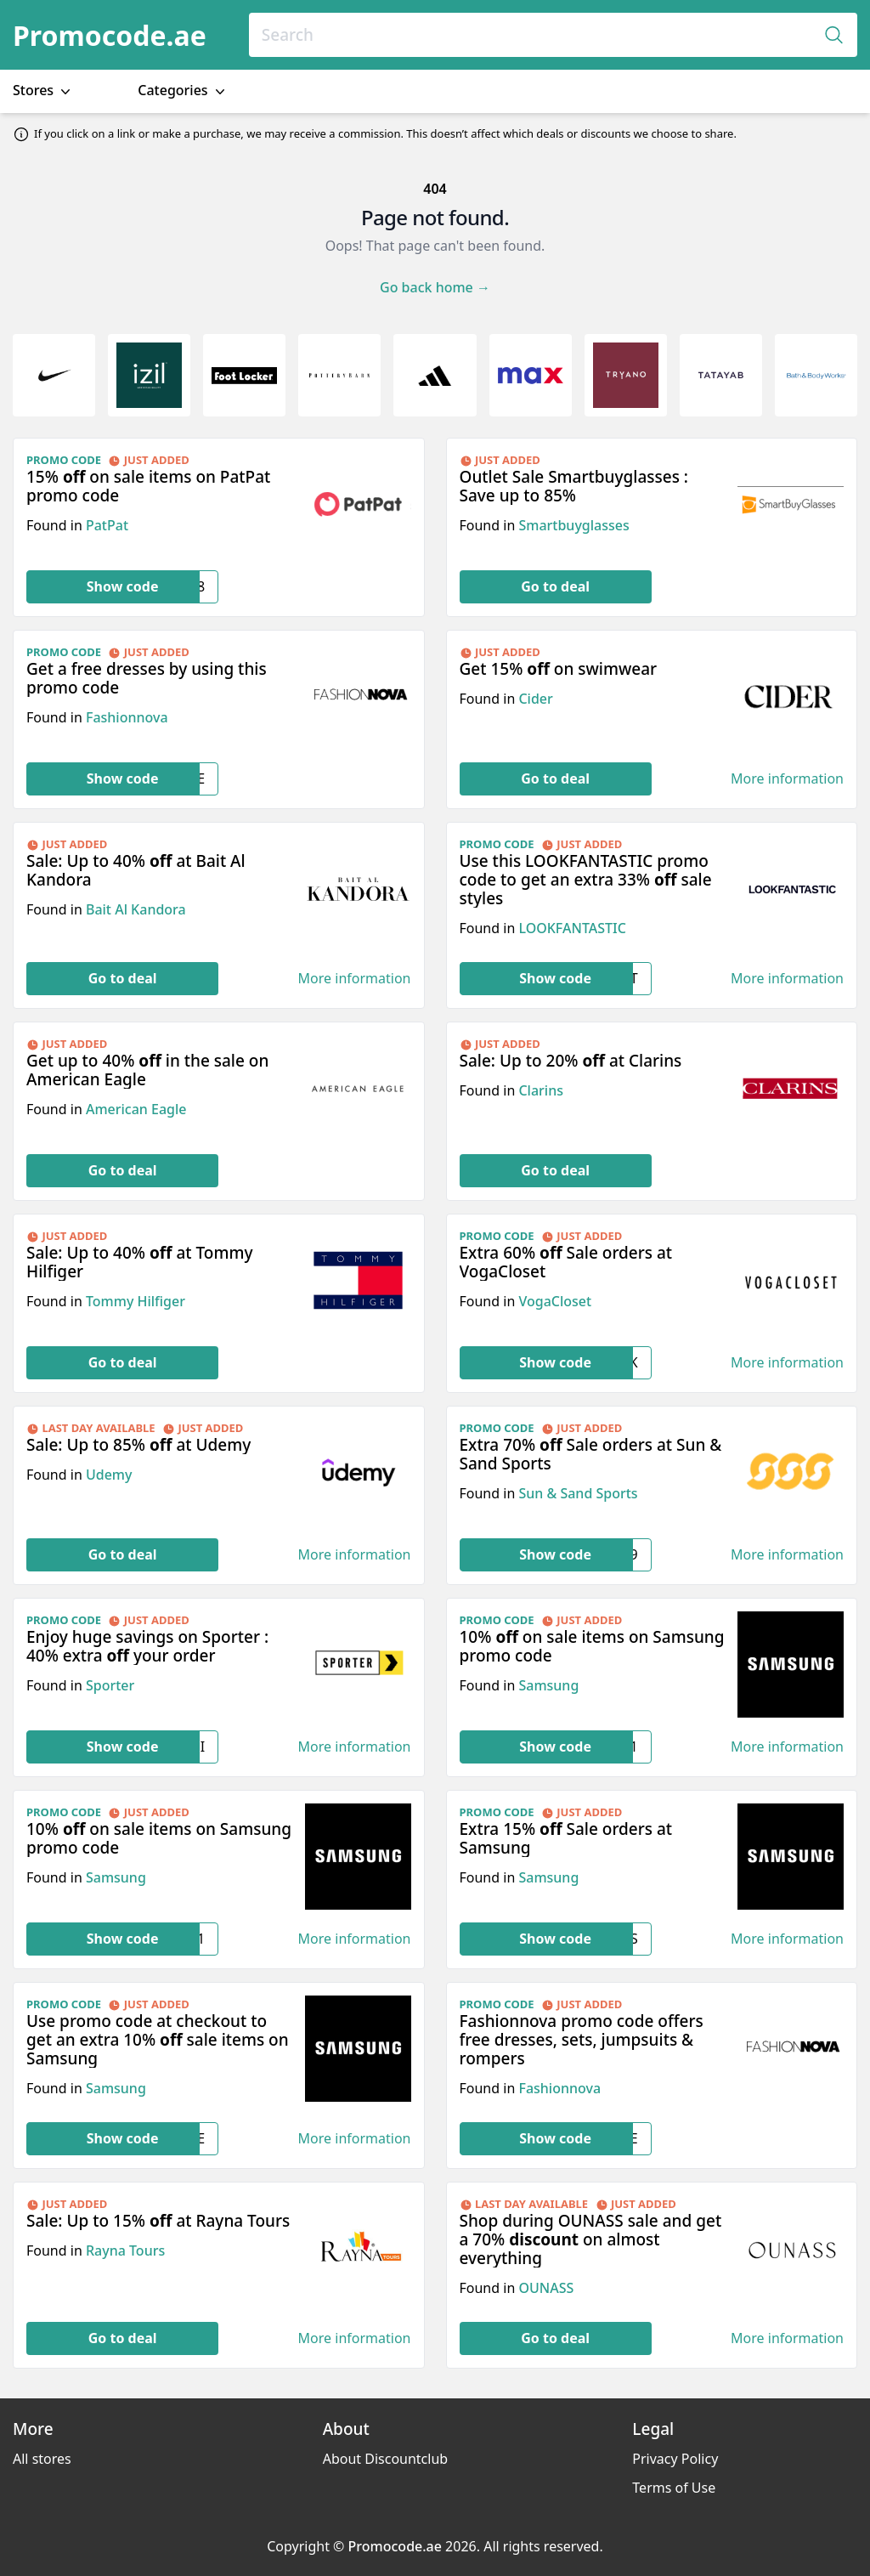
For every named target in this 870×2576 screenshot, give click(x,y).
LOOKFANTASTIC (571, 928)
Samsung (548, 1685)
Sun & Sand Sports (577, 1493)
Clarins (540, 1090)
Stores (43, 90)
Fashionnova (127, 717)
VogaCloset (554, 1301)
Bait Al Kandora (136, 909)
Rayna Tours (125, 2250)
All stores (42, 2458)
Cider (535, 698)
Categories (183, 90)
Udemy (109, 1474)
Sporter (110, 1685)
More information (787, 779)
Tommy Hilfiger (135, 1301)
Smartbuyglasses (573, 525)
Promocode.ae (109, 35)
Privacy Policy (675, 2458)
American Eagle (136, 1109)
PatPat (107, 525)
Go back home (435, 287)
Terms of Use (673, 2487)
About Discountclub (386, 2458)
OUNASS (545, 2288)
